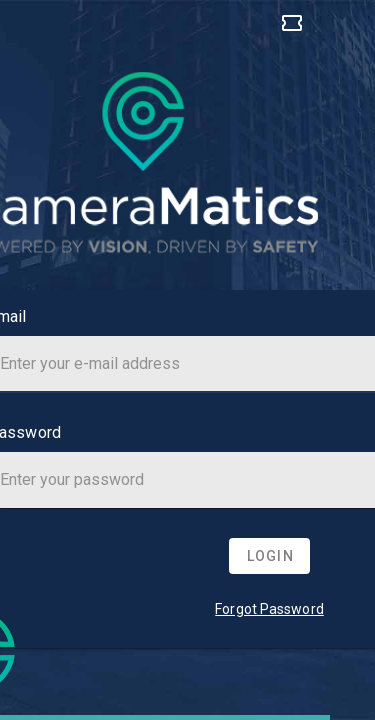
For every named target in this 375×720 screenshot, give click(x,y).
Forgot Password (269, 609)
